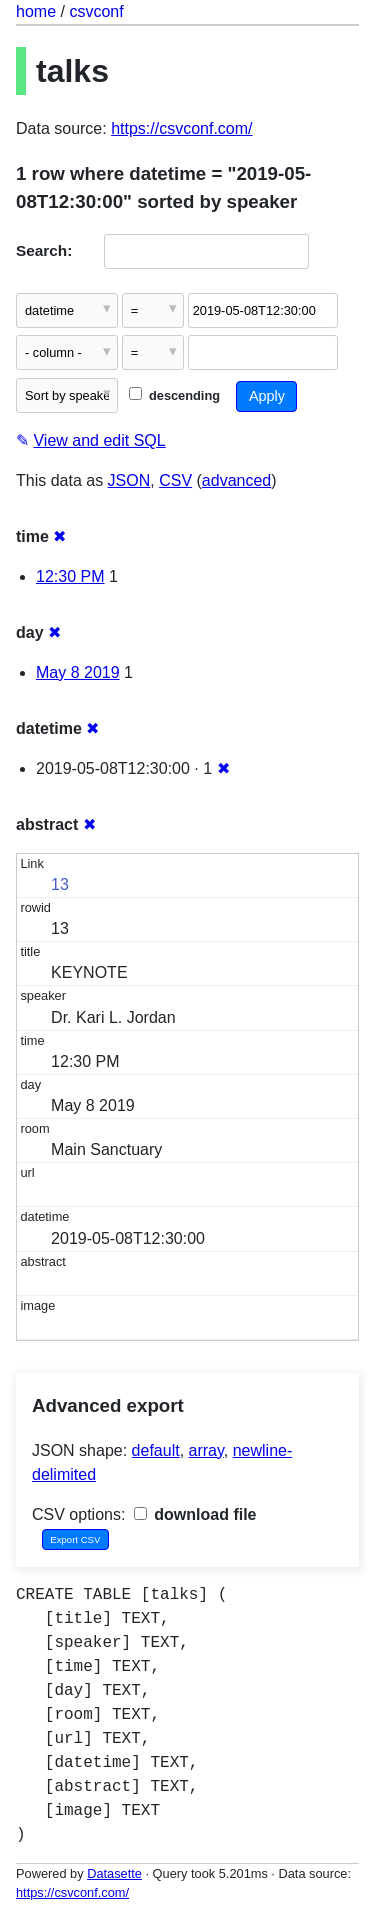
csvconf (96, 11)
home (36, 11)
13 (60, 884)
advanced (236, 480)
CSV (175, 480)
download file (195, 1514)
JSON (129, 480)
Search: (44, 250)
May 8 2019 (78, 672)
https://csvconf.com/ (181, 128)
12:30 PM (70, 576)
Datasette (114, 1873)
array (206, 1450)
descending (174, 395)
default (156, 1450)
